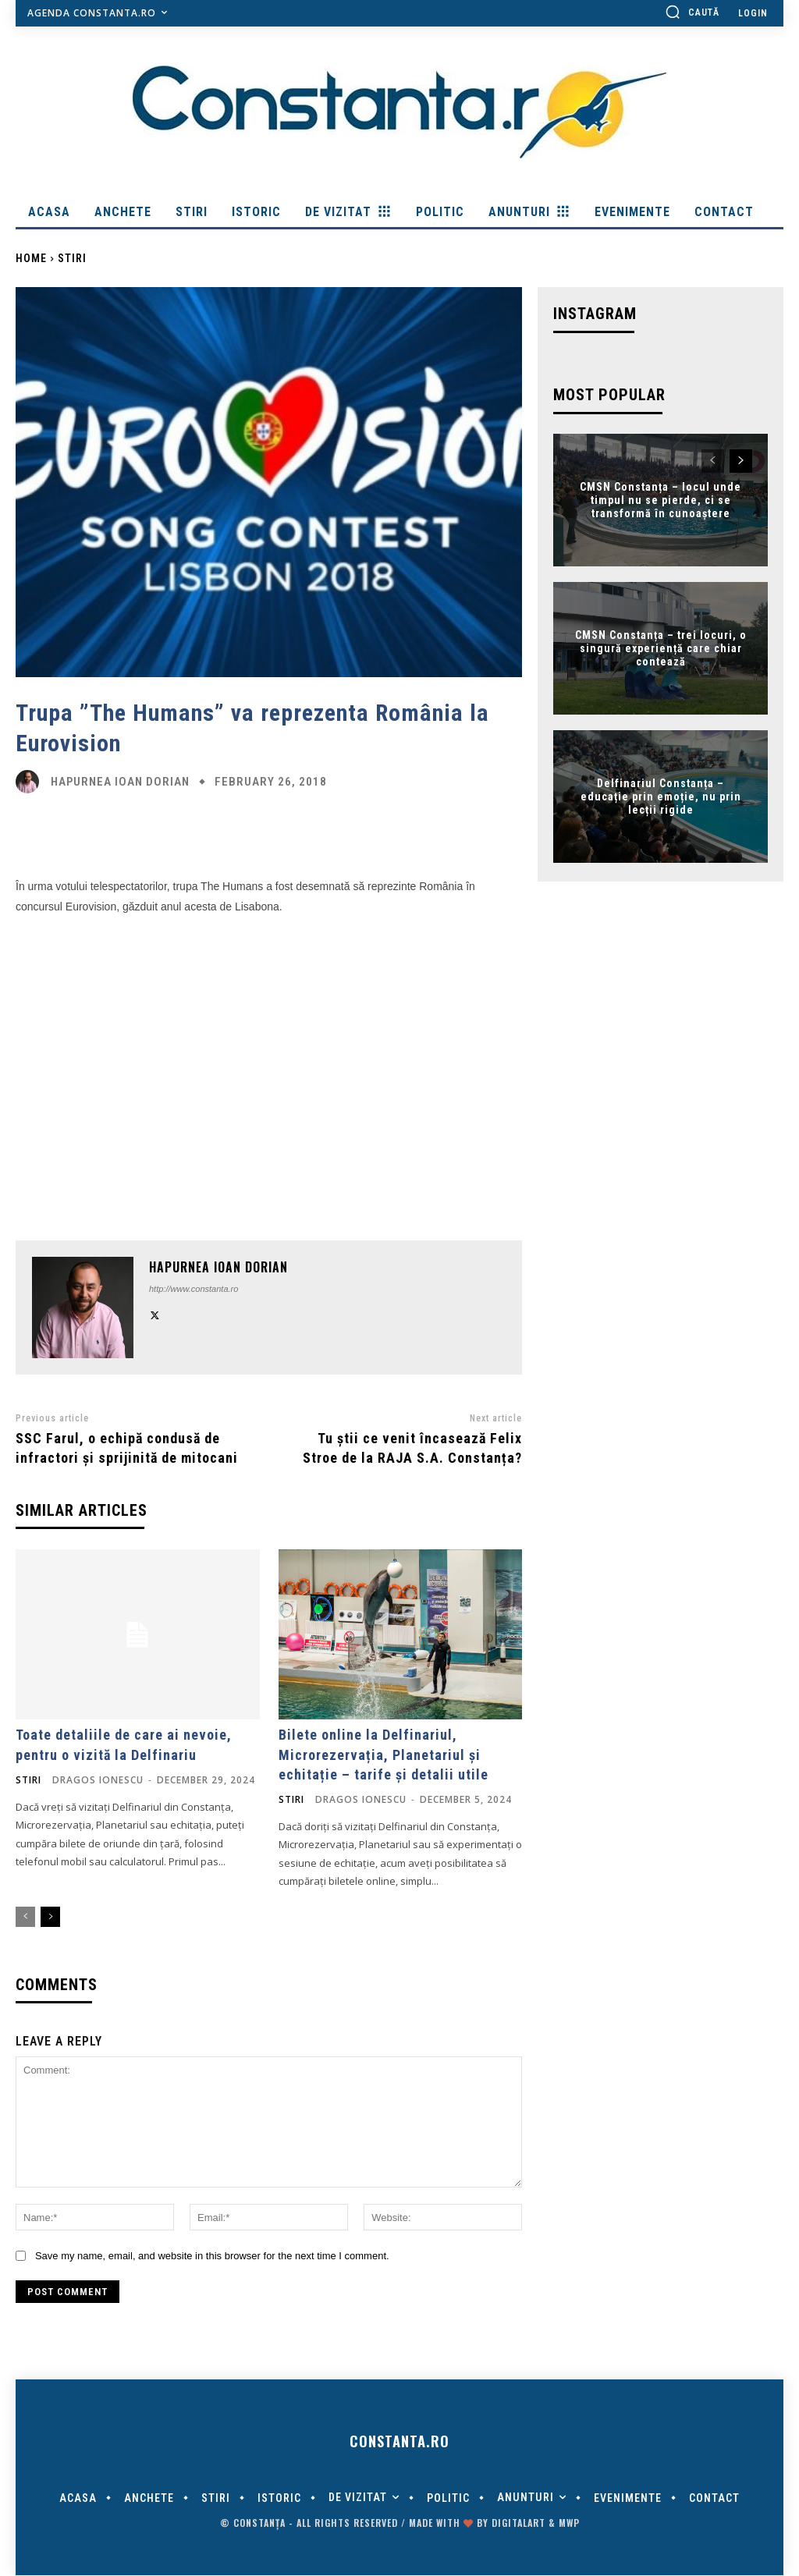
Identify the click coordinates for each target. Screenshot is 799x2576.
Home (31, 258)
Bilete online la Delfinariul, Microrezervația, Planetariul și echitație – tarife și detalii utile (383, 1754)
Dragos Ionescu (98, 1780)
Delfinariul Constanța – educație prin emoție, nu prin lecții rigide (661, 796)
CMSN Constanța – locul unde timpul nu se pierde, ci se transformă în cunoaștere (660, 500)
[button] (692, 12)
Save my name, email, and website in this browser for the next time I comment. (212, 2256)
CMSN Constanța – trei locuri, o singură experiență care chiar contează (661, 648)
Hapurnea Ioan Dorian (120, 782)
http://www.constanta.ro (193, 1288)
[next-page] (50, 1917)
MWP (569, 2523)
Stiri (72, 258)
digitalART (518, 2523)
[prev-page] (25, 1917)
